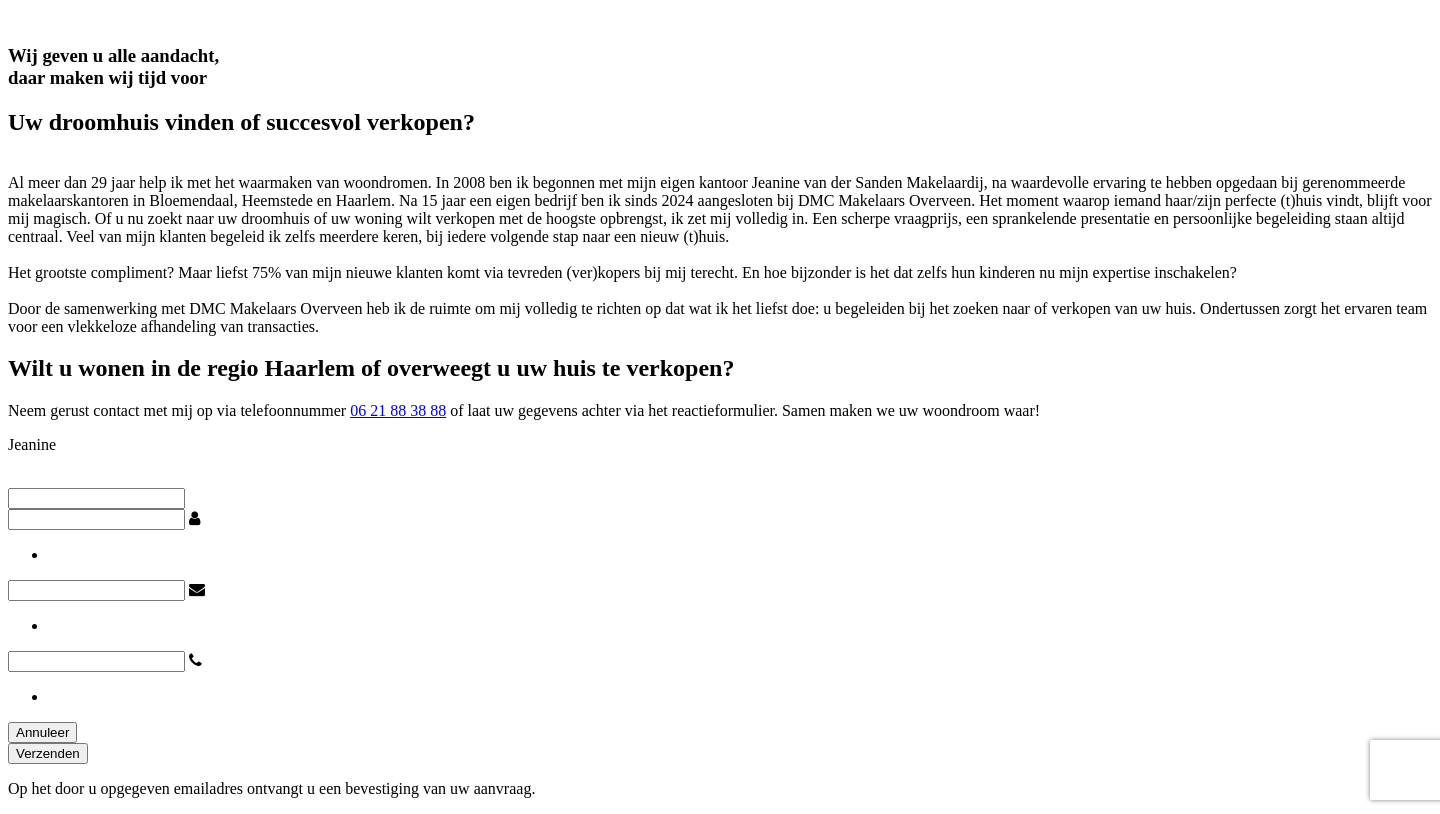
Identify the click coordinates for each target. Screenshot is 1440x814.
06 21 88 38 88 (398, 410)
